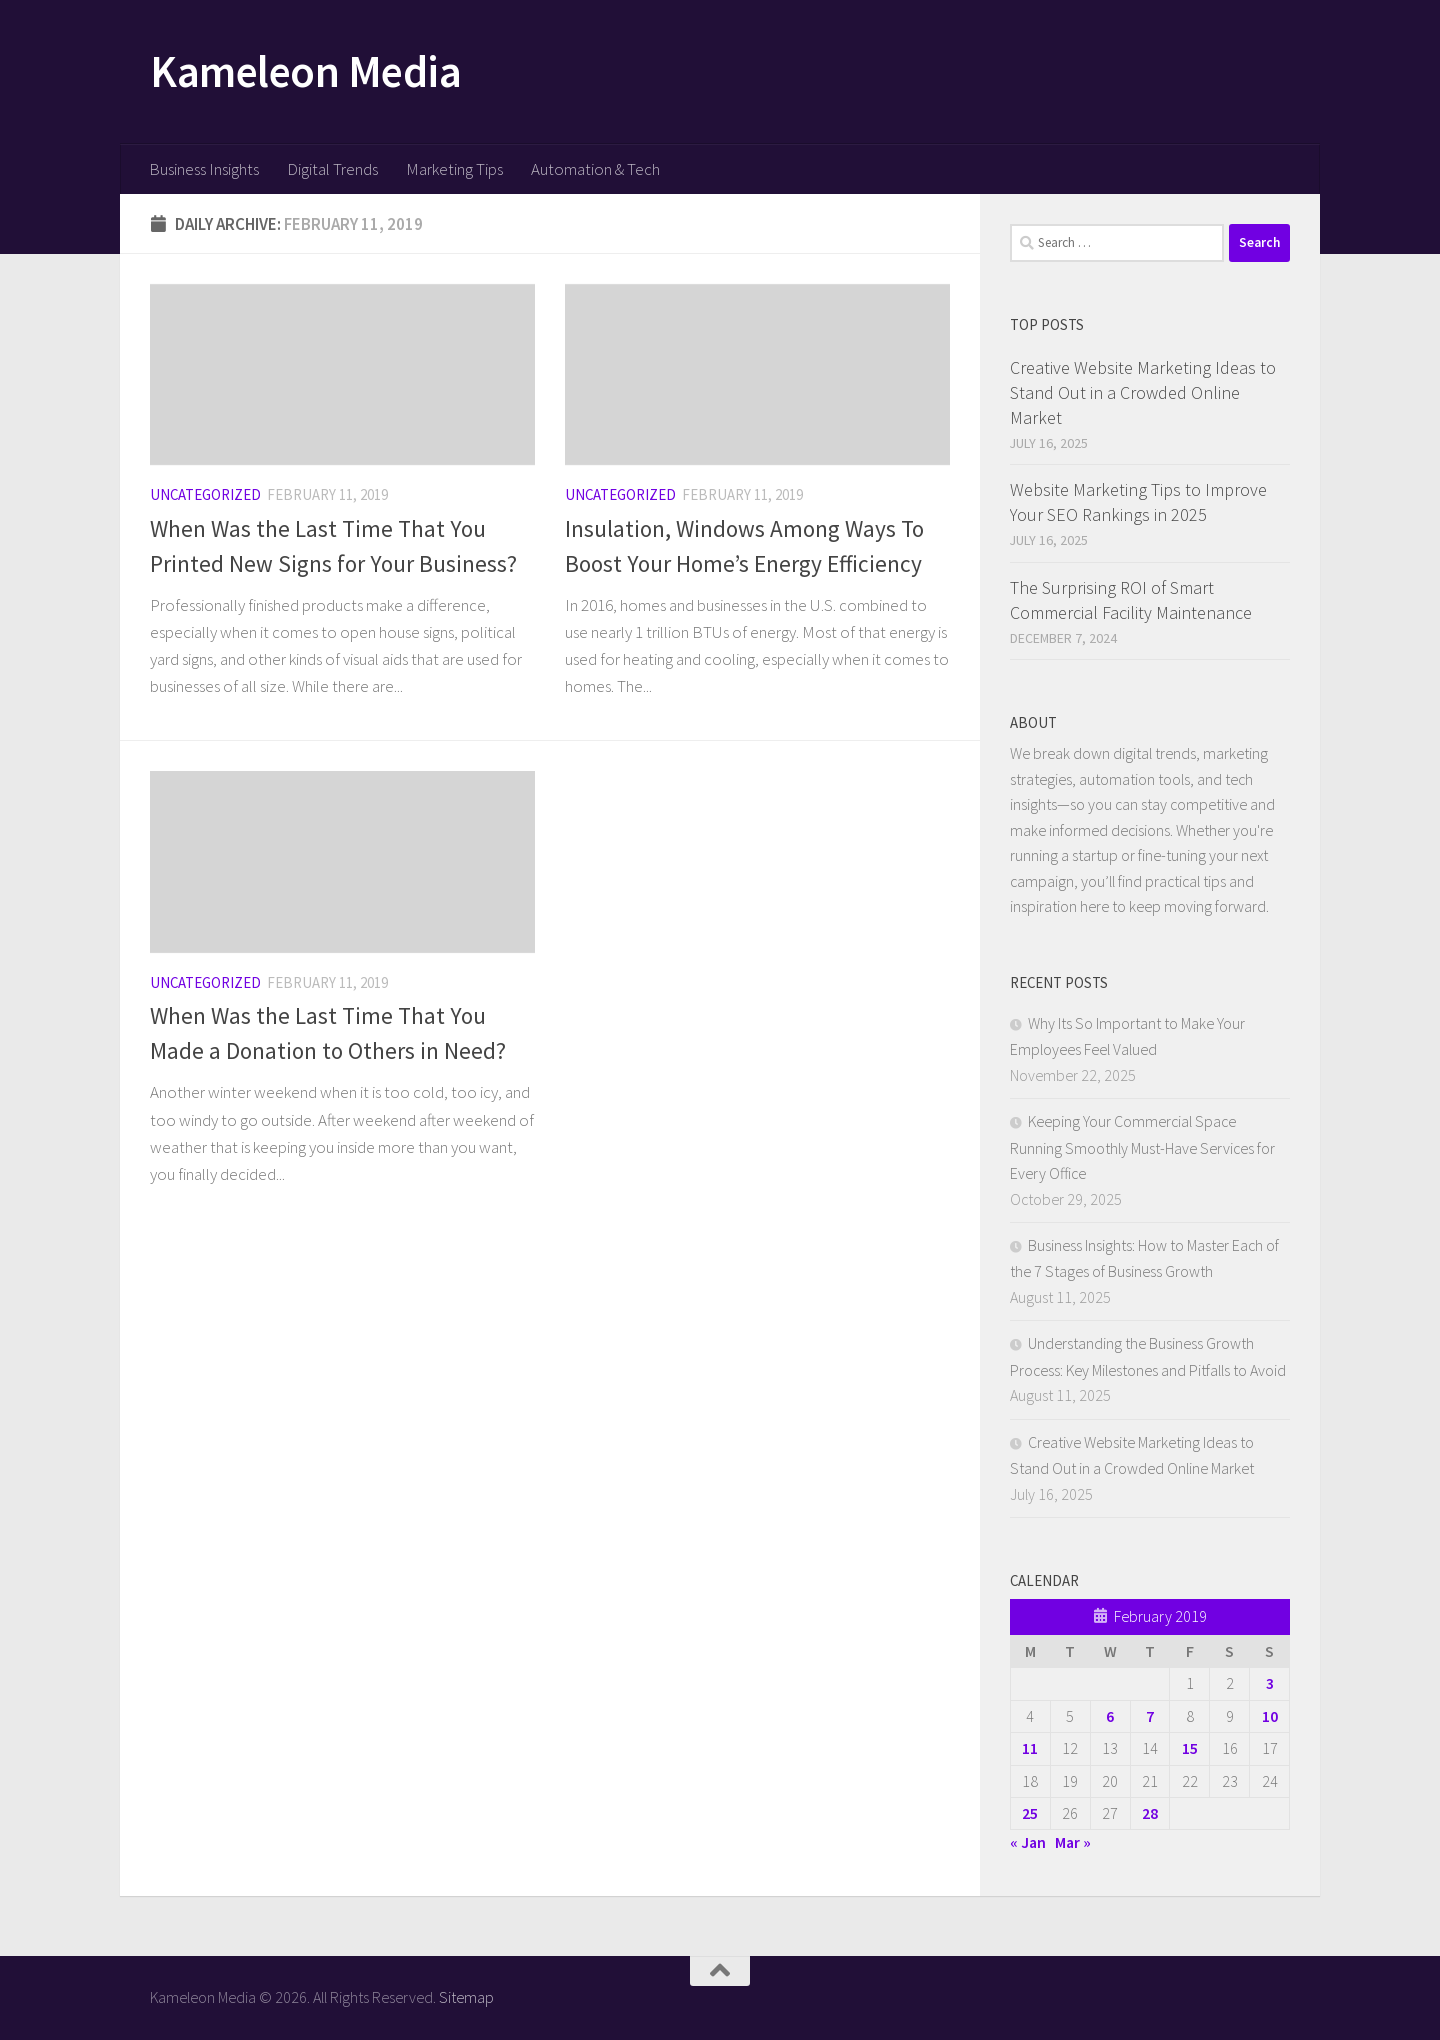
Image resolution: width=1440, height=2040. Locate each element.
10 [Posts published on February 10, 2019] (1270, 1716)
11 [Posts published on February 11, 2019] (1030, 1748)
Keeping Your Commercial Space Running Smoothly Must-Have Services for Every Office (1142, 1147)
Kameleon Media (305, 71)
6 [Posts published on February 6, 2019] (1110, 1716)
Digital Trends (332, 169)
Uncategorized (205, 494)
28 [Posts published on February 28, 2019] (1150, 1813)
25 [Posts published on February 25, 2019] (1030, 1813)
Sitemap (466, 1997)
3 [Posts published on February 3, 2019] (1270, 1683)
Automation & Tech (595, 169)
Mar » (1073, 1842)
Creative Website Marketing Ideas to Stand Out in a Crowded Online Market (1143, 392)
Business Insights (204, 169)
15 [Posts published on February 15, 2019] (1190, 1748)
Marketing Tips (454, 169)
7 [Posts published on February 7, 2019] (1150, 1716)
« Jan (1028, 1842)
